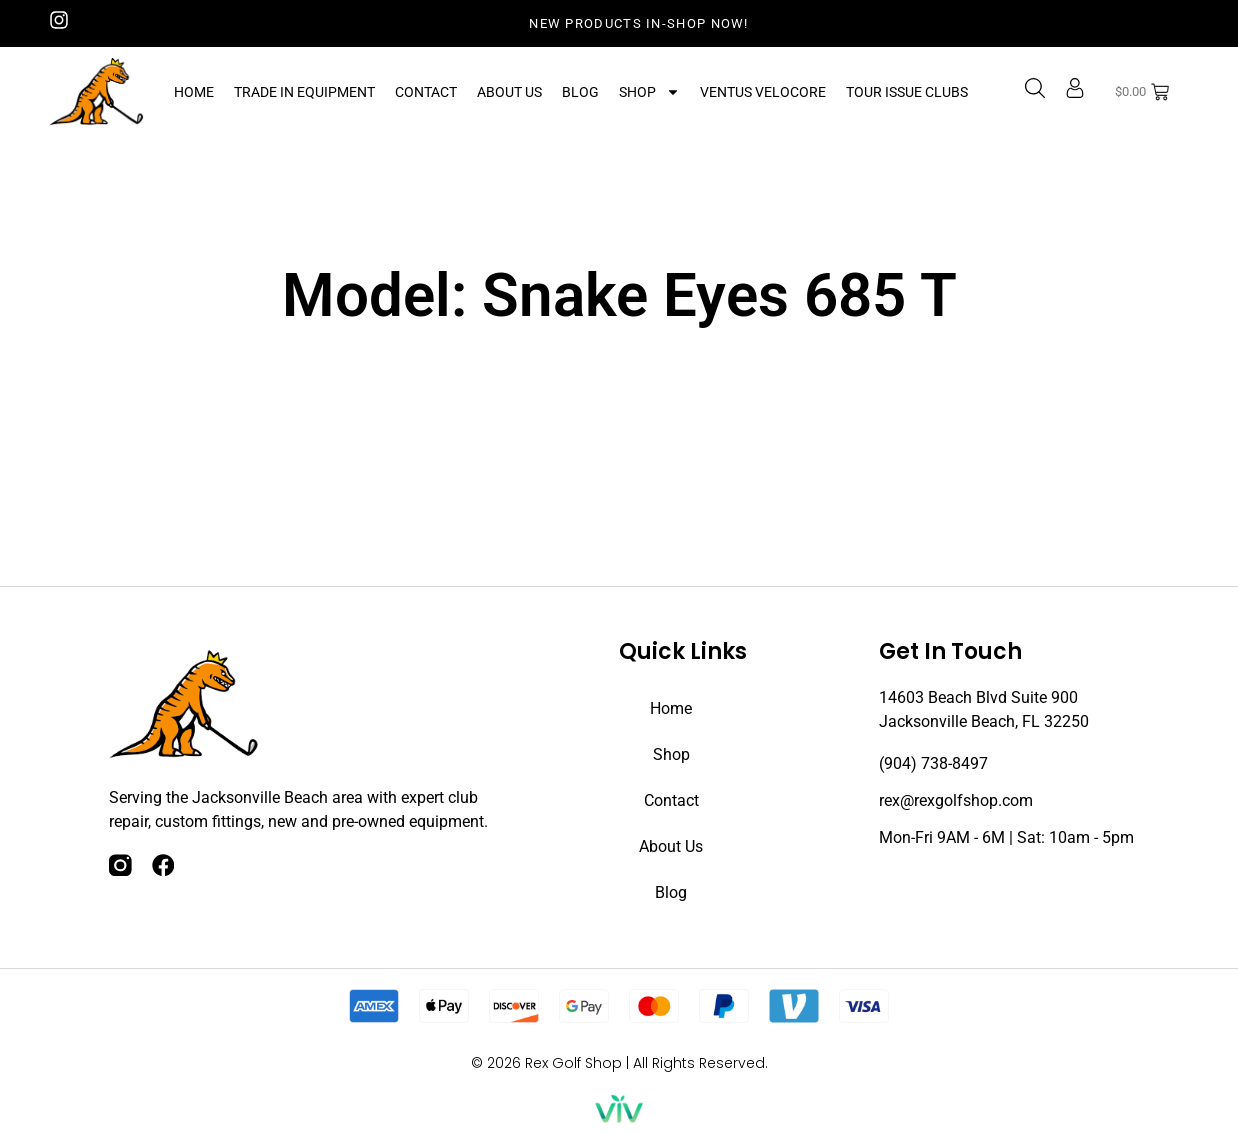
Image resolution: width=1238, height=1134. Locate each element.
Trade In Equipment (304, 92)
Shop (649, 92)
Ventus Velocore (763, 92)
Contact (426, 92)
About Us (509, 92)
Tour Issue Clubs (907, 92)
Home (194, 92)
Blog (580, 92)
